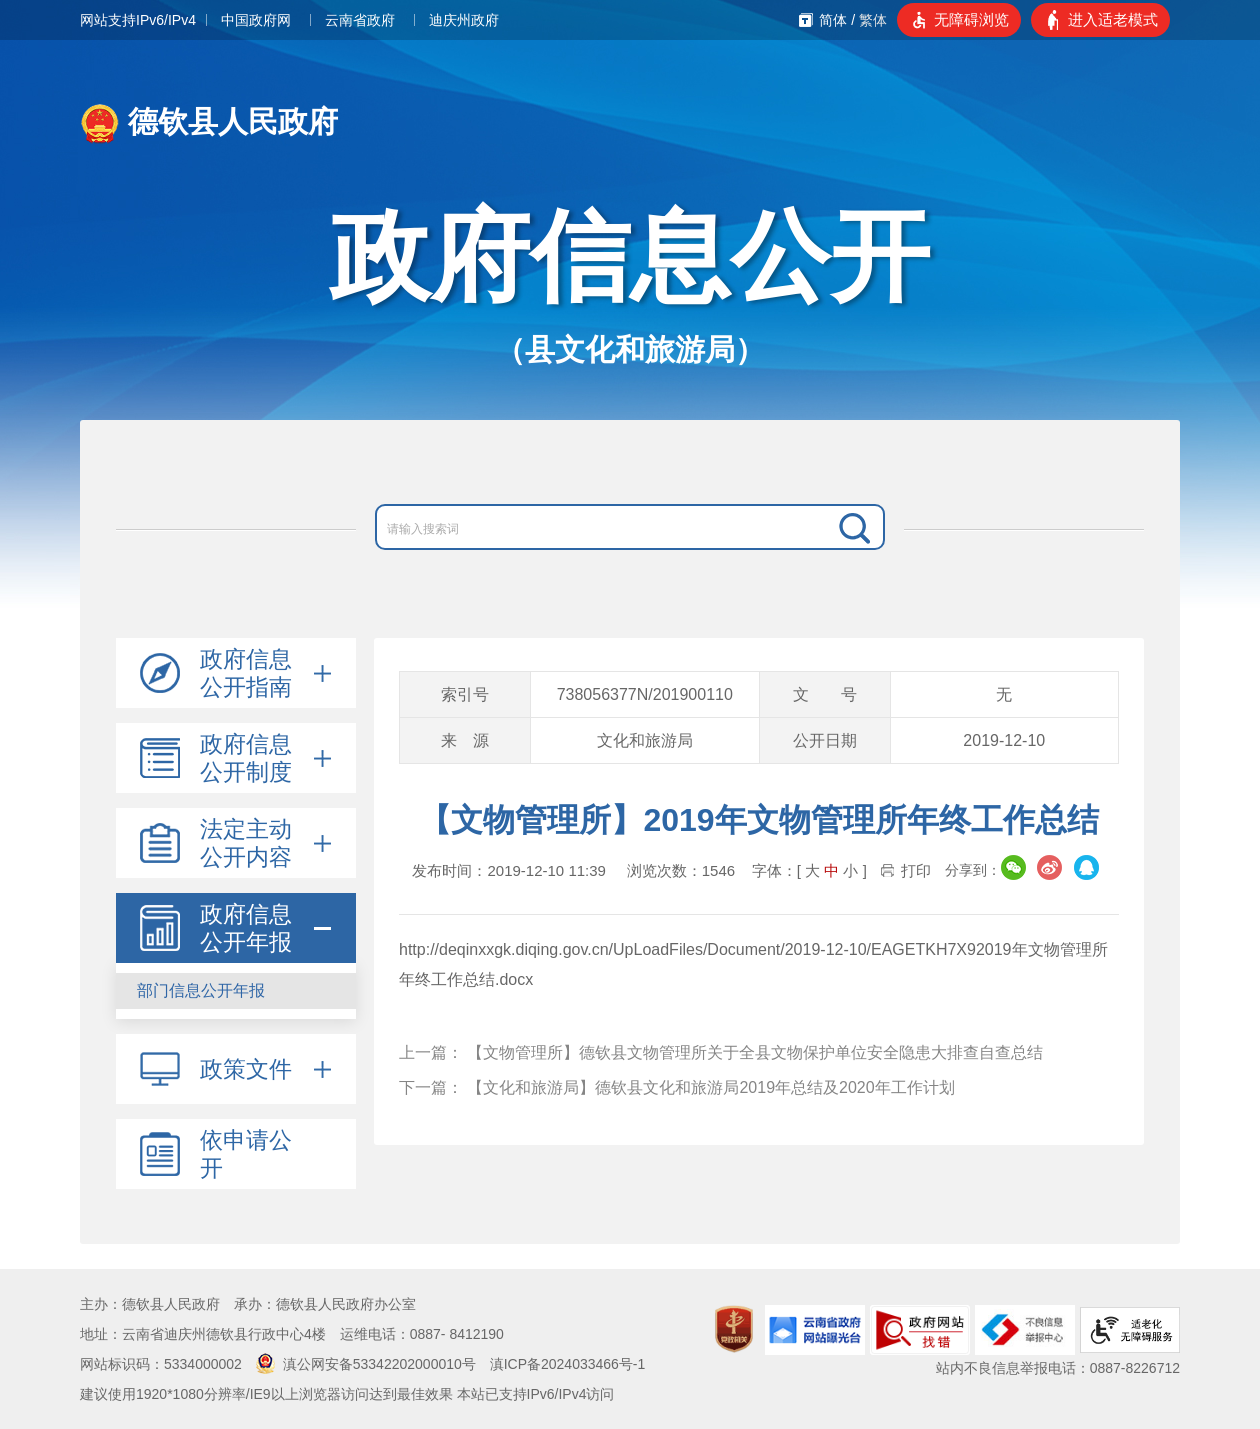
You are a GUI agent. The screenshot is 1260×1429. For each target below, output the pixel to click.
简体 (833, 20)
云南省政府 (360, 20)
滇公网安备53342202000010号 (366, 1364)
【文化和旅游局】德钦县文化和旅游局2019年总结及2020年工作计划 (710, 1087)
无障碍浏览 (971, 19)
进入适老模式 (1113, 19)
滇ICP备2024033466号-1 (568, 1364)
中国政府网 (256, 20)
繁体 (873, 20)
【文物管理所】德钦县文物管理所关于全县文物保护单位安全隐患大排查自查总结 (755, 1052)
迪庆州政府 (464, 20)
